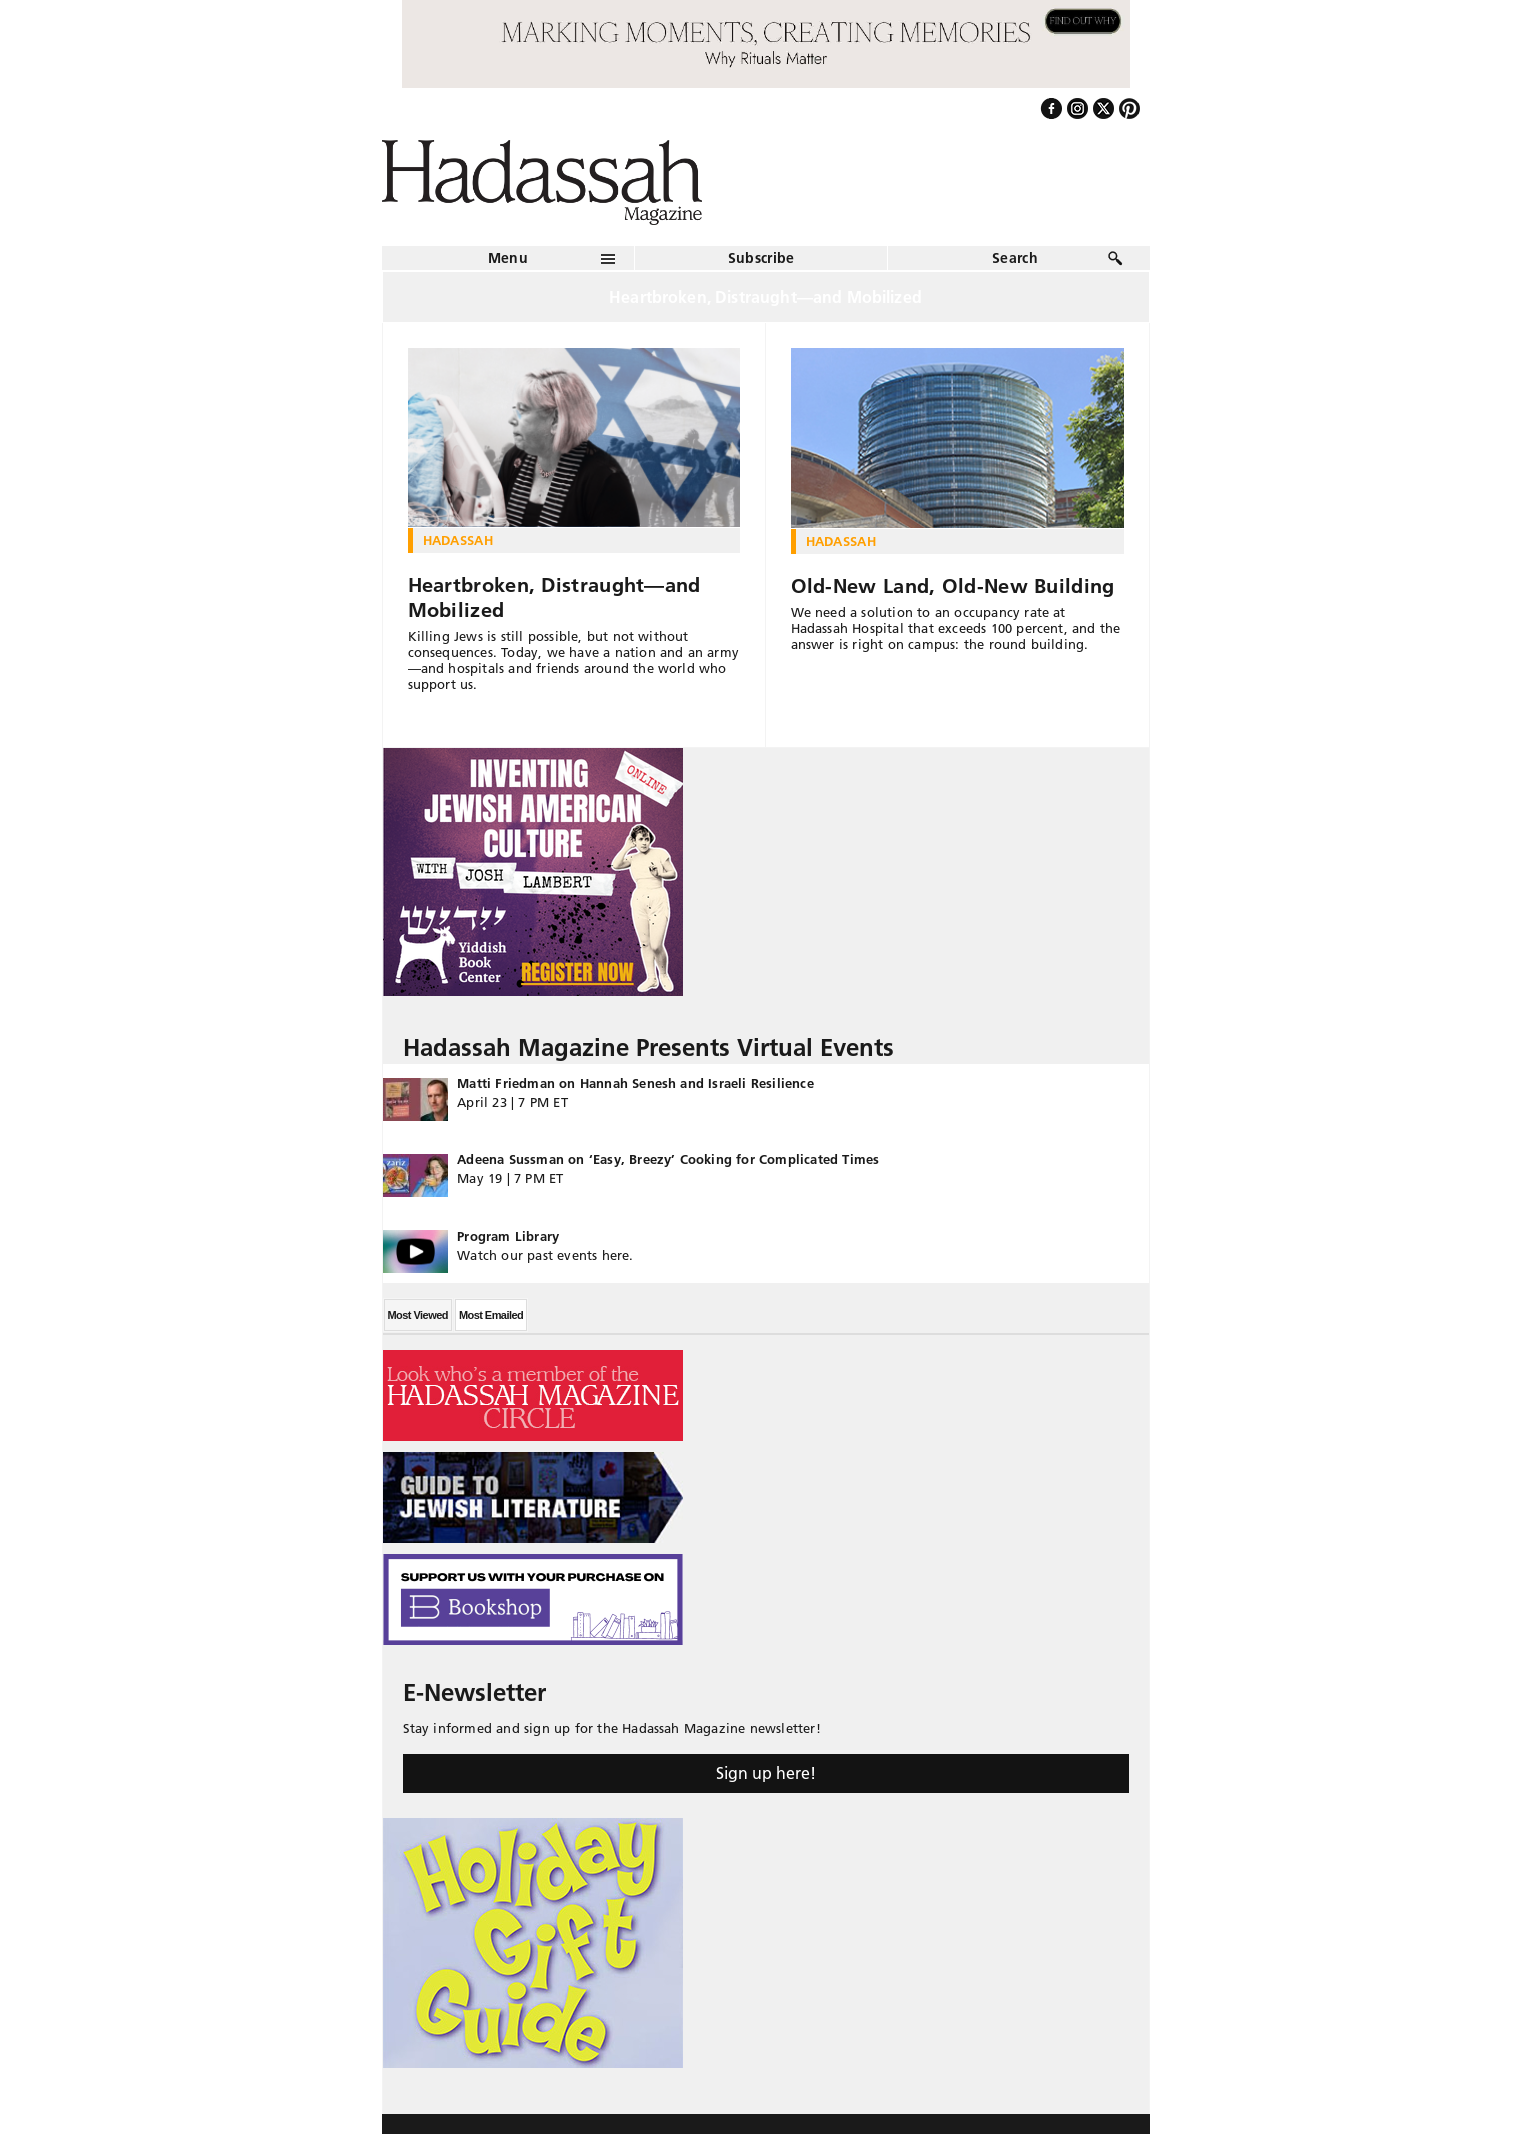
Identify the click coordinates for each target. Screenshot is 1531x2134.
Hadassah (458, 540)
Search (1015, 258)
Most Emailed (491, 1315)
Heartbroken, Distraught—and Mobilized (554, 597)
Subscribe (761, 258)
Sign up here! (766, 1773)
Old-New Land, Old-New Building (953, 586)
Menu (508, 258)
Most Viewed (418, 1315)
